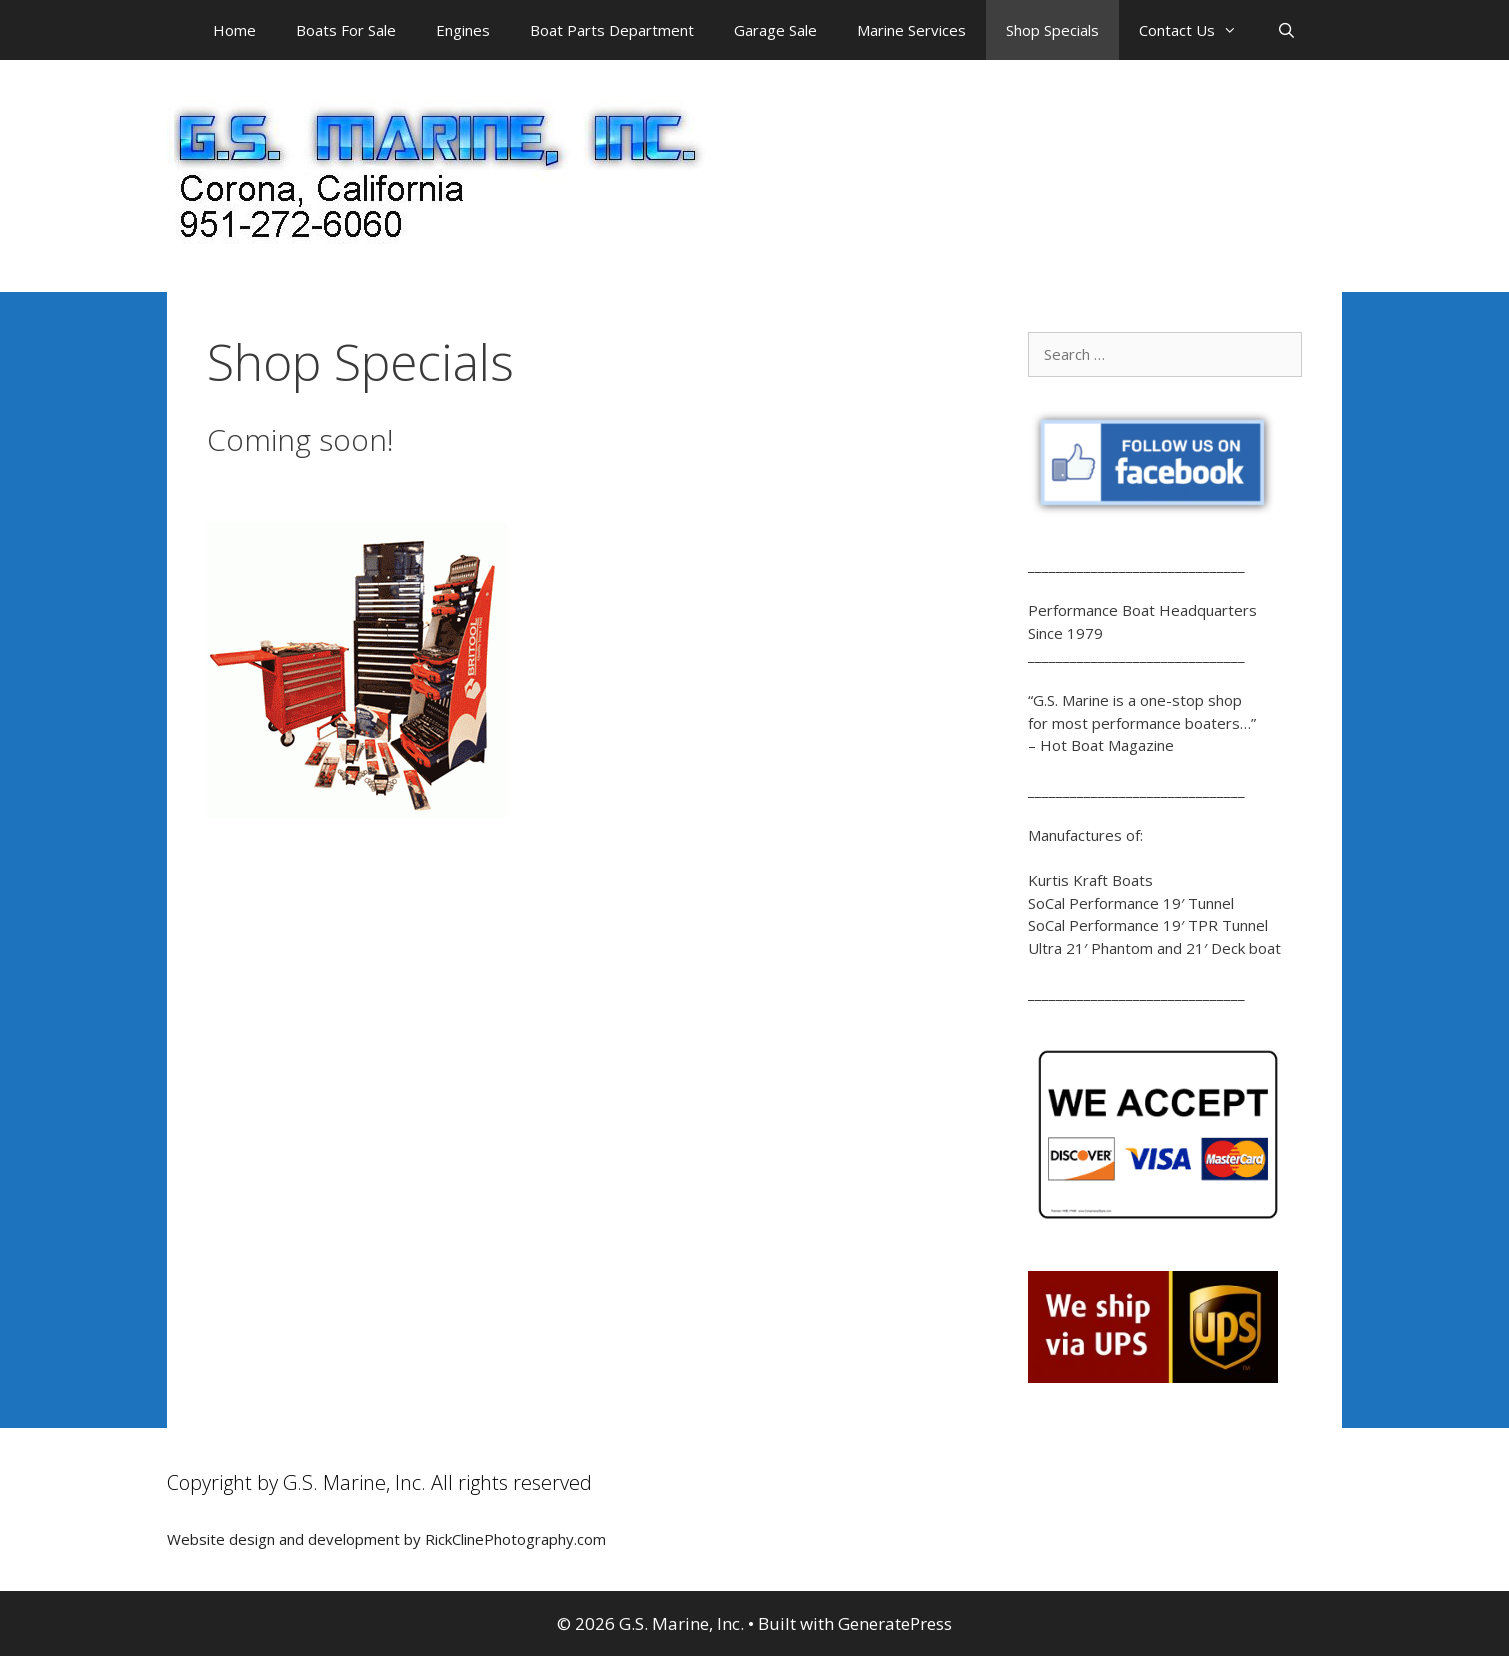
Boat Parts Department (612, 30)
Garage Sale (775, 30)
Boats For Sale (346, 30)
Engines (463, 30)
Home (234, 30)
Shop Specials (1052, 30)
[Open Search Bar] (1286, 30)
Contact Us (1198, 30)
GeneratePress (895, 1623)
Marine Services (911, 30)
